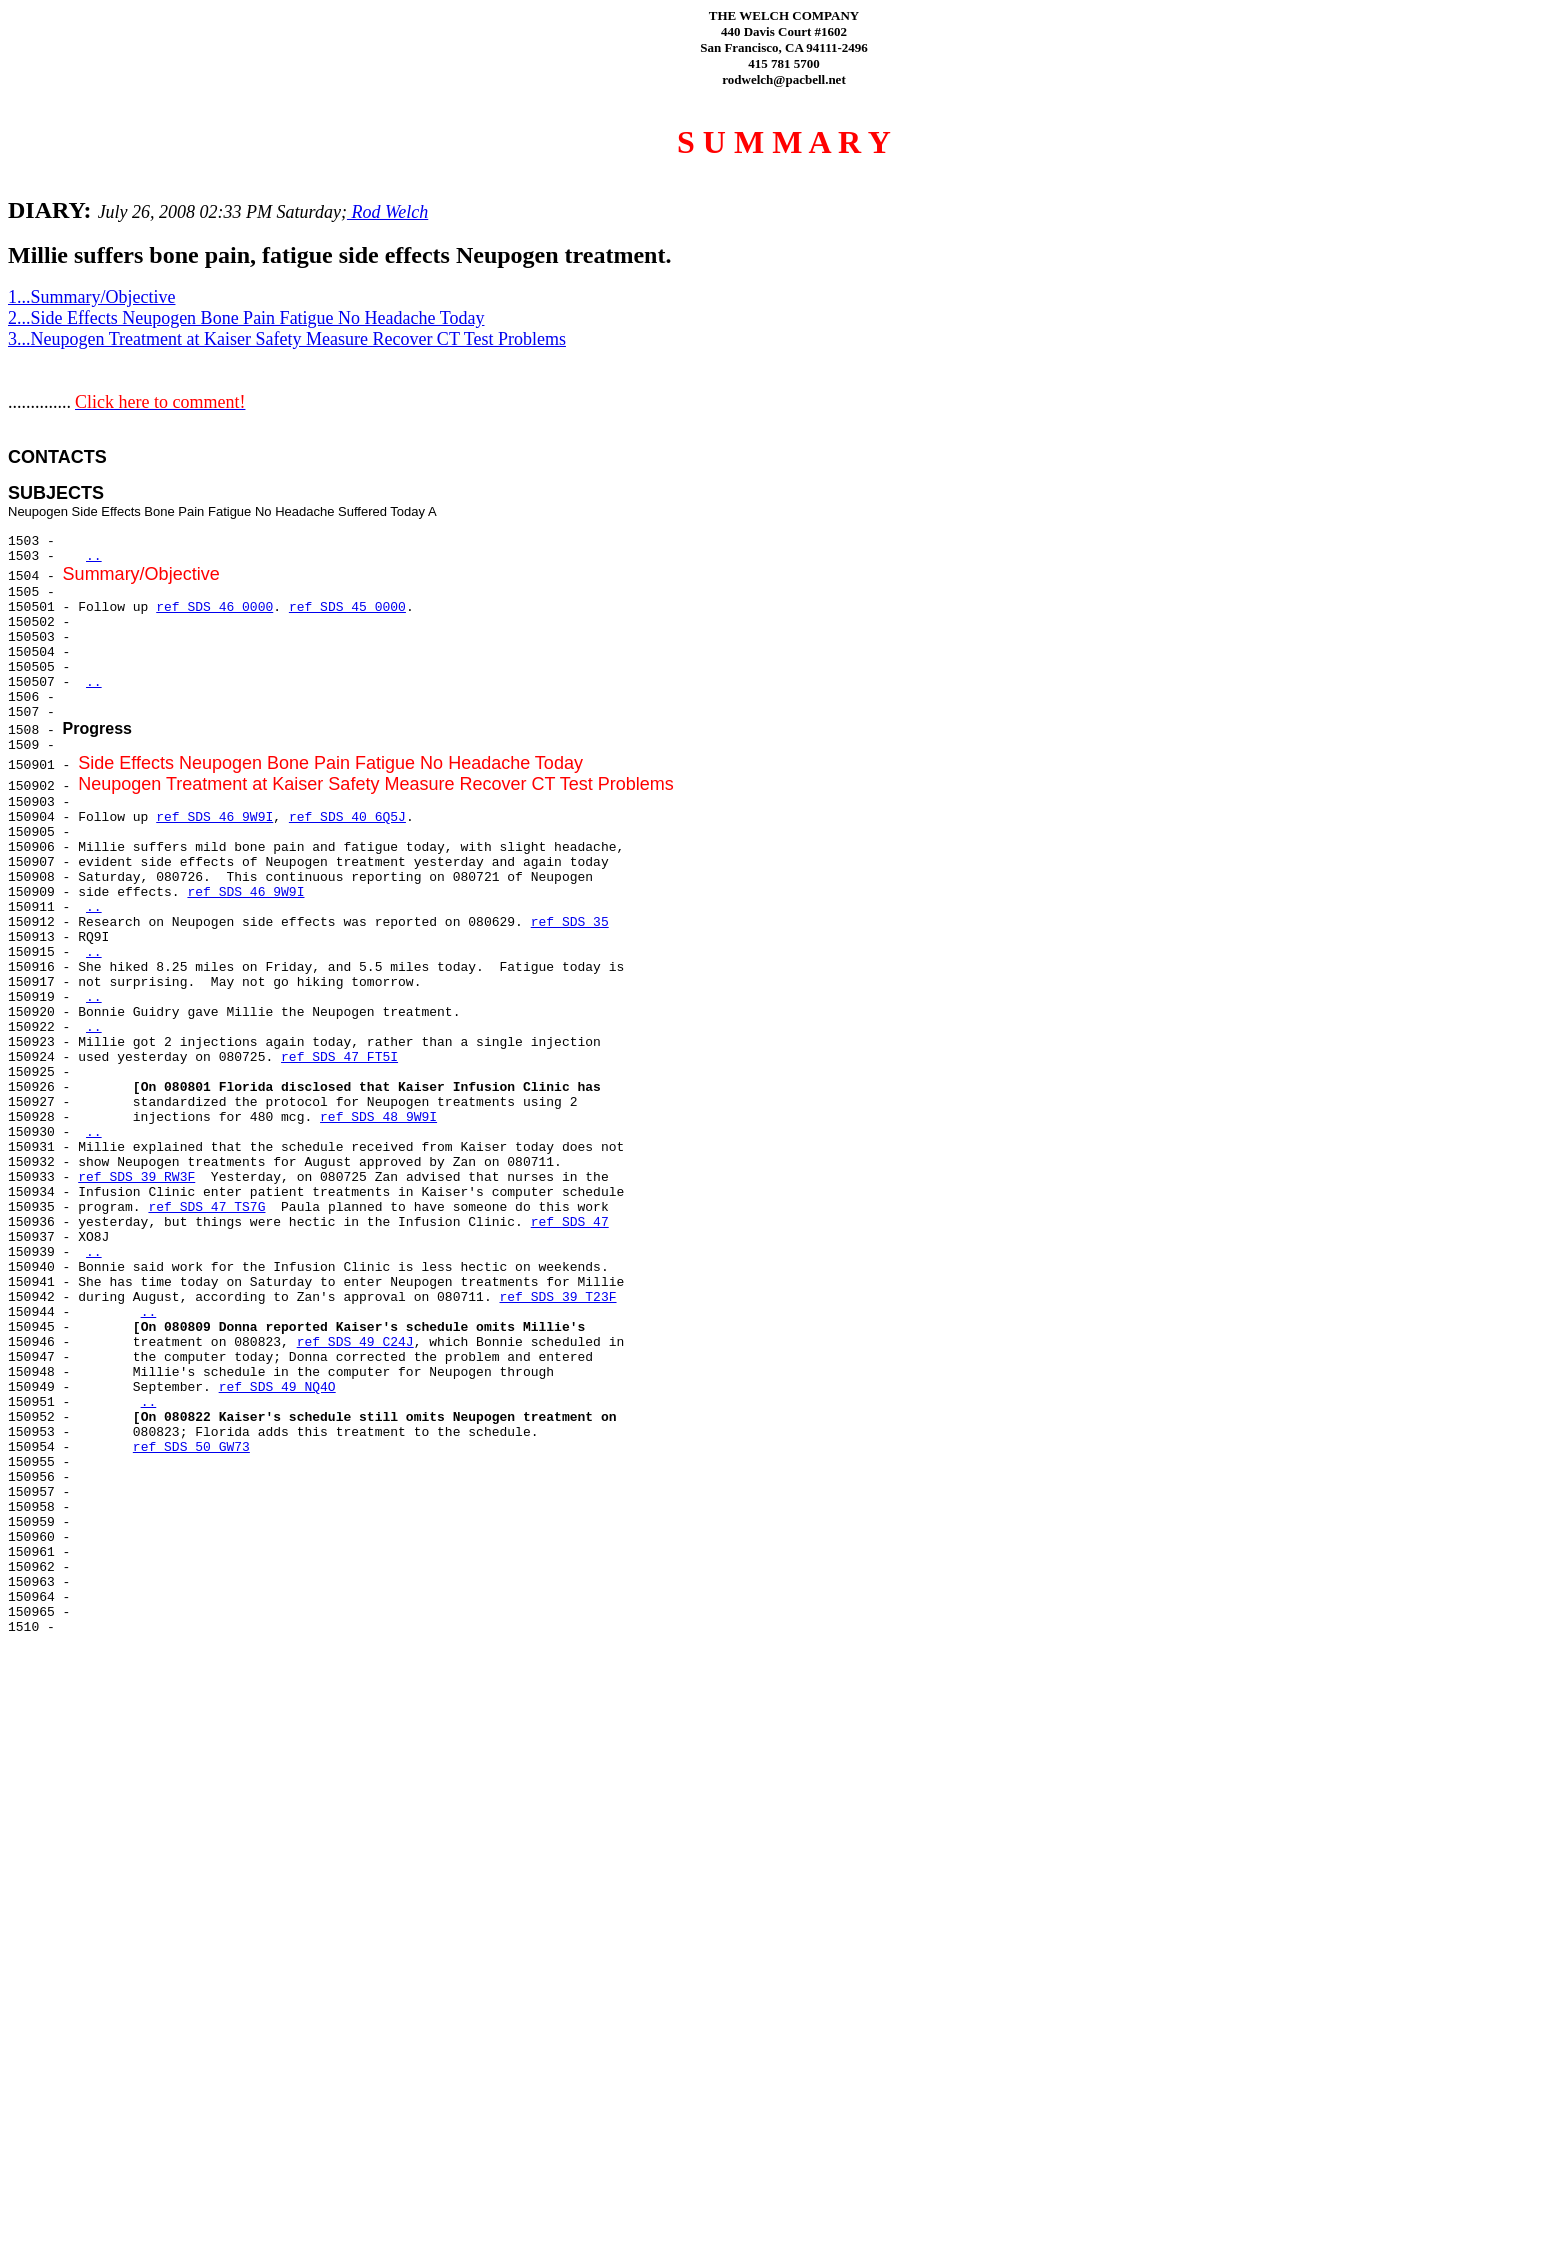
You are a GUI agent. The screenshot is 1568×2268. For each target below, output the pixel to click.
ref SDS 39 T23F (557, 1297)
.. (94, 556)
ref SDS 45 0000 (347, 607)
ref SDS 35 (570, 922)
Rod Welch (387, 212)
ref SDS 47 (570, 1222)
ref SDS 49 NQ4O (277, 1387)
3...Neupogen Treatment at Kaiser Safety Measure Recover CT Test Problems (287, 339)
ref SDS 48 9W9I (378, 1117)
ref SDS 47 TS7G (206, 1207)
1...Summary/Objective (91, 297)
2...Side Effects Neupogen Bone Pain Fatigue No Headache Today (246, 318)
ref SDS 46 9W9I (214, 817)
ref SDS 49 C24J (355, 1342)
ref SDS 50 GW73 (191, 1447)
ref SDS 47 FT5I (339, 1057)
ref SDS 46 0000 (214, 607)
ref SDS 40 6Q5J (347, 817)
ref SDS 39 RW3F (136, 1177)
